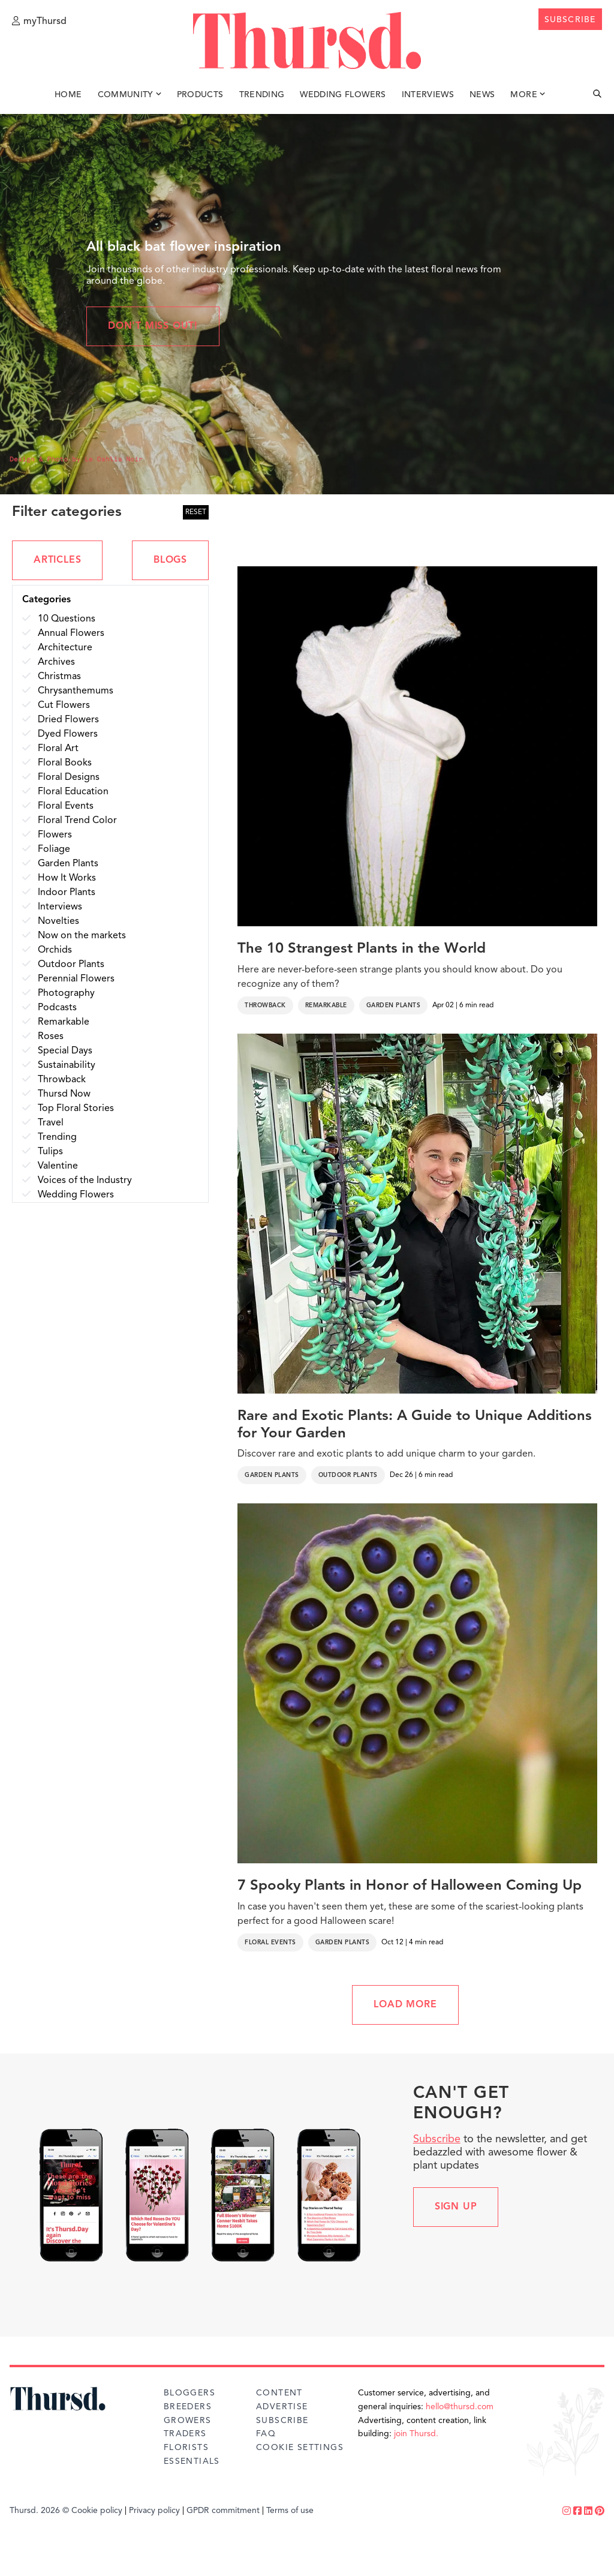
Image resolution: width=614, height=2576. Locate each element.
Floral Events (270, 1942)
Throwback (265, 1005)
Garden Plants (393, 1005)
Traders (185, 2434)
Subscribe (436, 2139)
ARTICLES (57, 560)
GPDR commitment (223, 2510)
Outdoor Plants (348, 1475)
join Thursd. (416, 2434)
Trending (262, 95)
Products (200, 95)
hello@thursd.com (459, 2407)
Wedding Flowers (343, 95)
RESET (195, 512)
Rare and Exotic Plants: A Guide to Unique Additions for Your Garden (414, 1425)
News (482, 95)
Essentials (192, 2461)
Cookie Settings (300, 2447)
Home (68, 95)
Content (279, 2393)
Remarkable (326, 1005)
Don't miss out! (153, 326)
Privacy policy (154, 2510)
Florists (186, 2447)
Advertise (282, 2407)
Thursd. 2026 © (39, 2510)
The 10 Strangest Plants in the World (361, 949)
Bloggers (189, 2393)
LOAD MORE (405, 2005)
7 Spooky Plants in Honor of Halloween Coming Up (409, 1886)
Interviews (428, 95)
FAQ (266, 2434)
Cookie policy (96, 2510)
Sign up (456, 2207)
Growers (188, 2420)
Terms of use (290, 2510)
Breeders (188, 2407)
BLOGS (170, 560)
